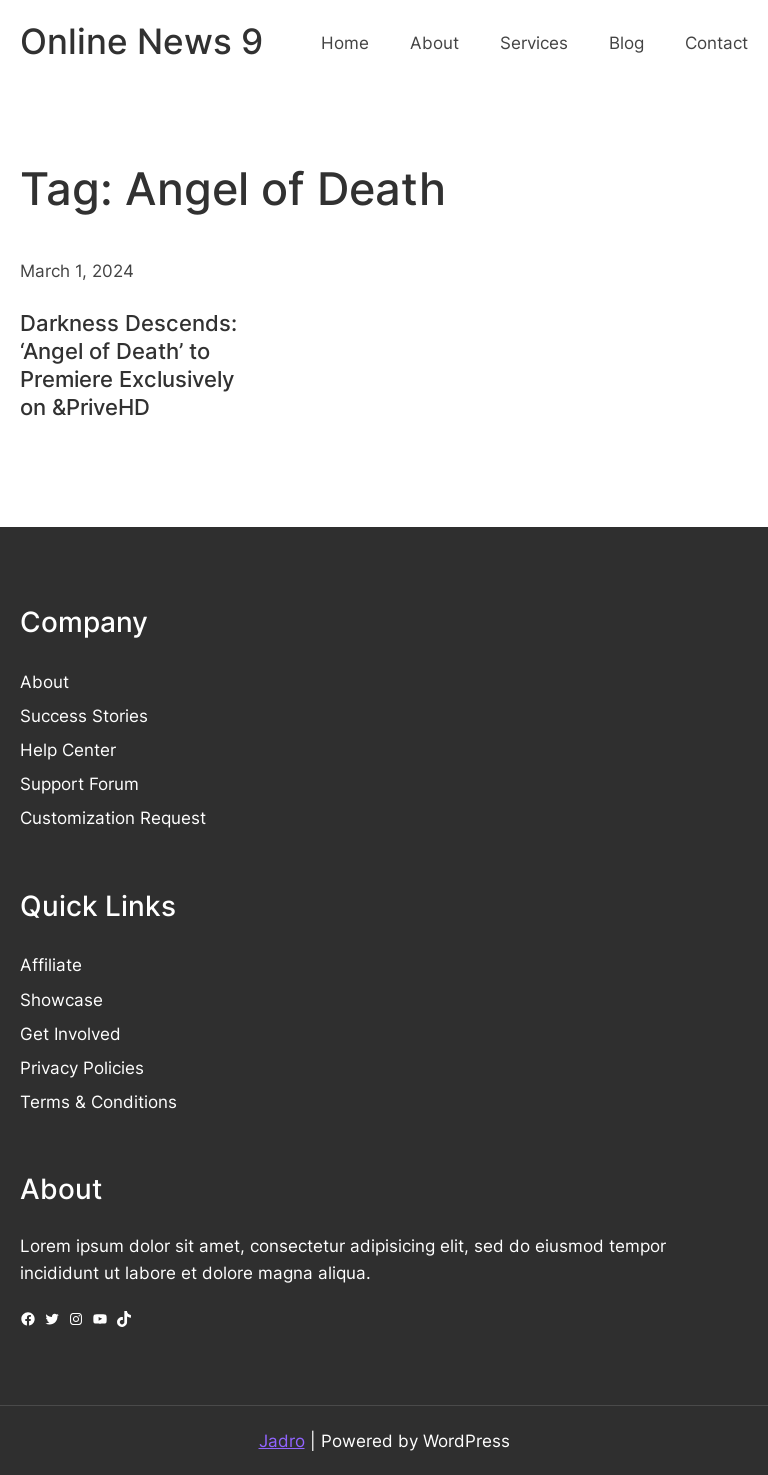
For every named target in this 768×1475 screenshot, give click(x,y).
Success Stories (84, 715)
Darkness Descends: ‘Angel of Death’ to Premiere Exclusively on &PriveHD (128, 365)
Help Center (68, 749)
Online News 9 (141, 41)
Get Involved (70, 1033)
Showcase (61, 999)
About (44, 681)
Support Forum (79, 783)
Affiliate (51, 964)
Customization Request (113, 817)
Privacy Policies (82, 1067)
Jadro (282, 1440)
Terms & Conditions (98, 1101)
